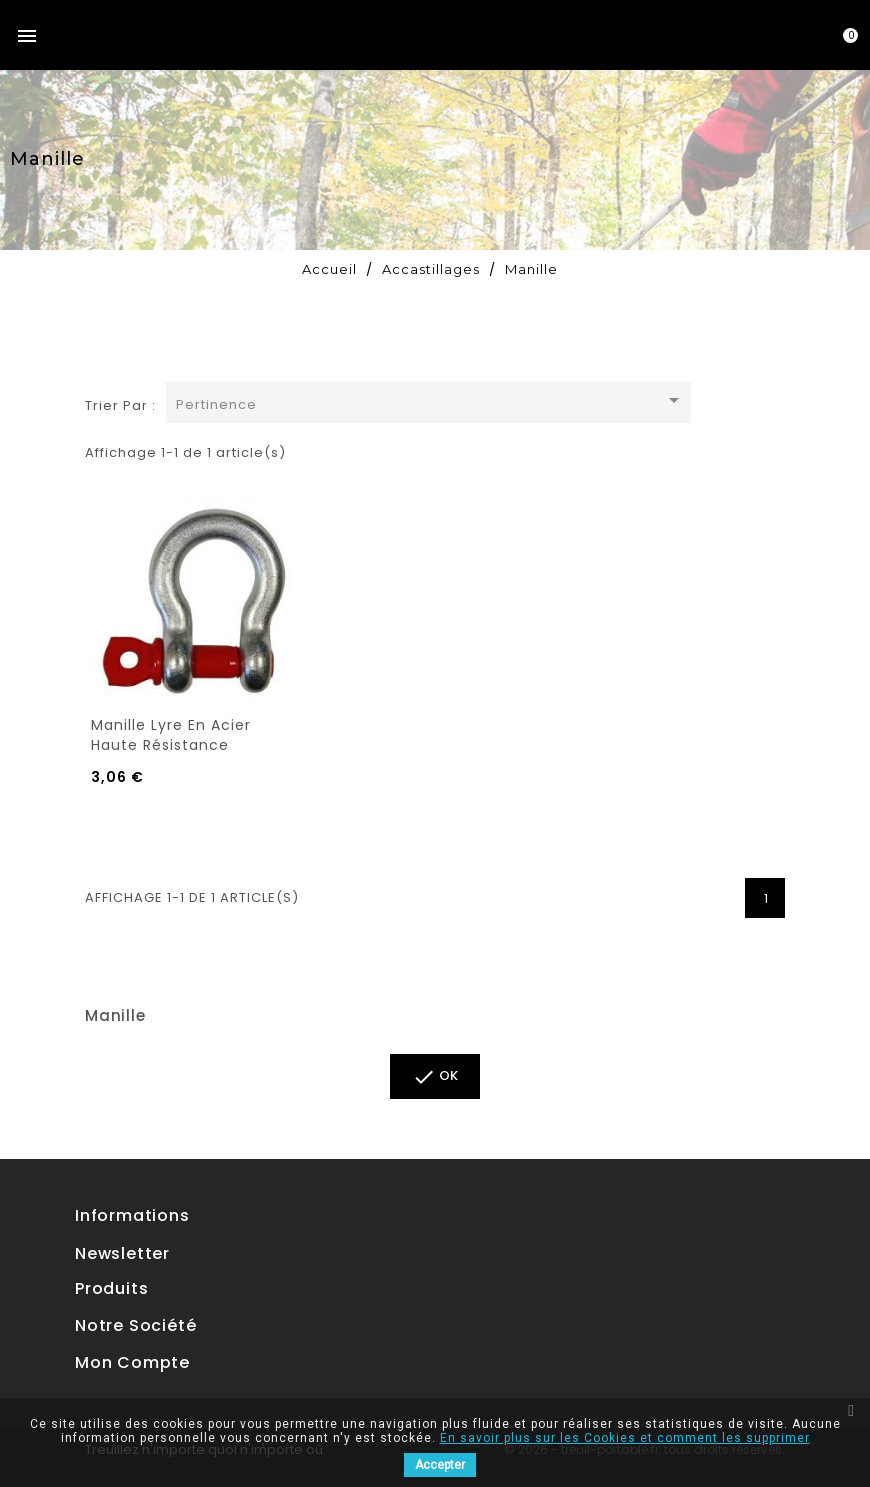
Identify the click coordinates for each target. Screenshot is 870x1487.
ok (435, 1077)
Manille (115, 1015)
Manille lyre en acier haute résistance (171, 735)
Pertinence (431, 401)
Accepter (440, 1465)
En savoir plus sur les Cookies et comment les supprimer (625, 1438)
